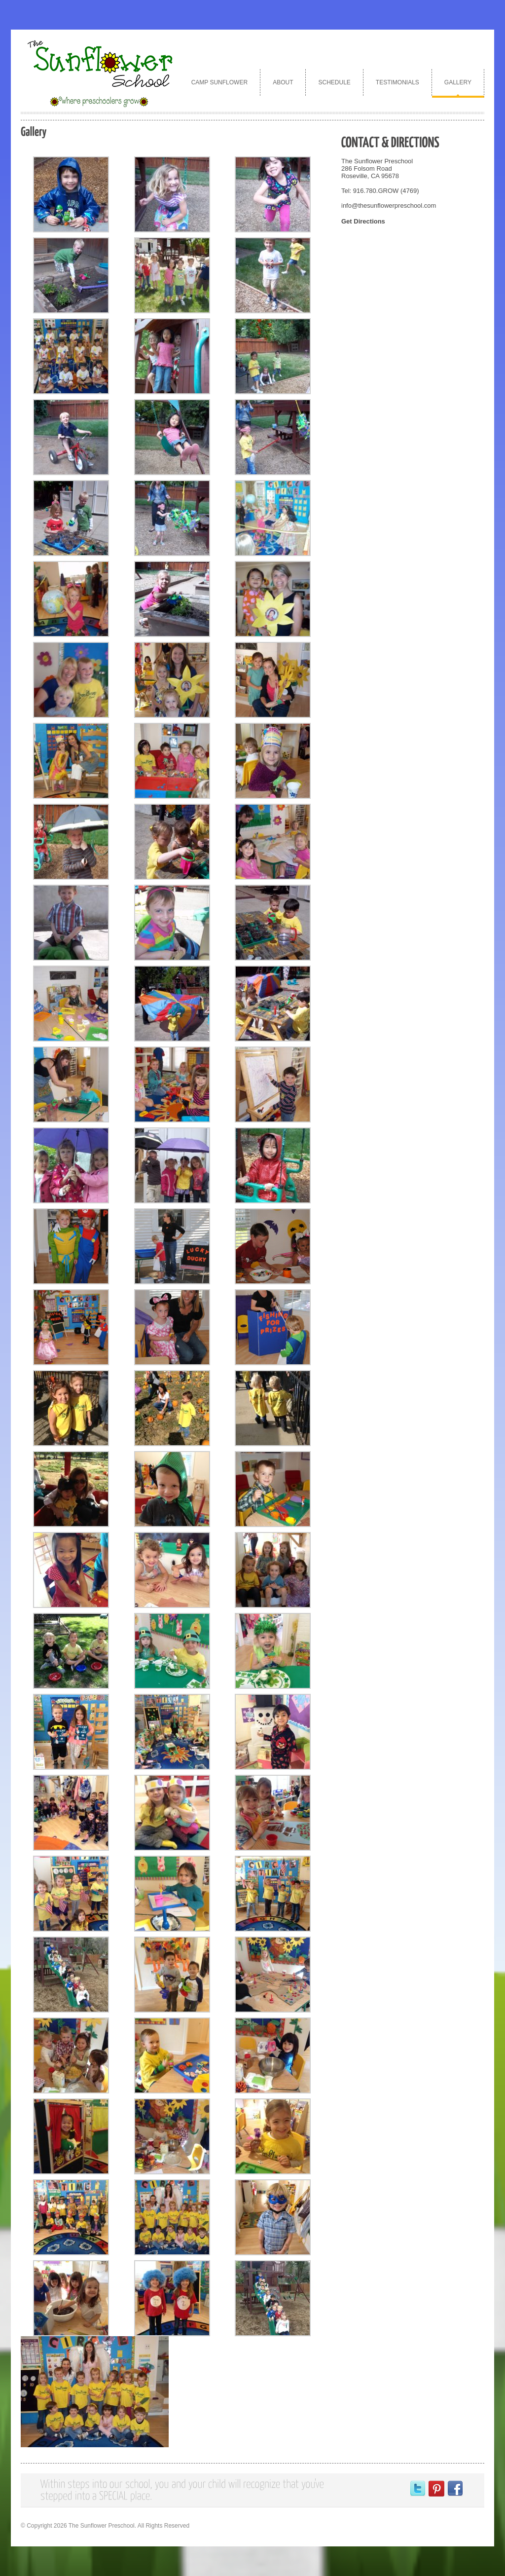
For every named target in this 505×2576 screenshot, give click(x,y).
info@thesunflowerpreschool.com (388, 205)
